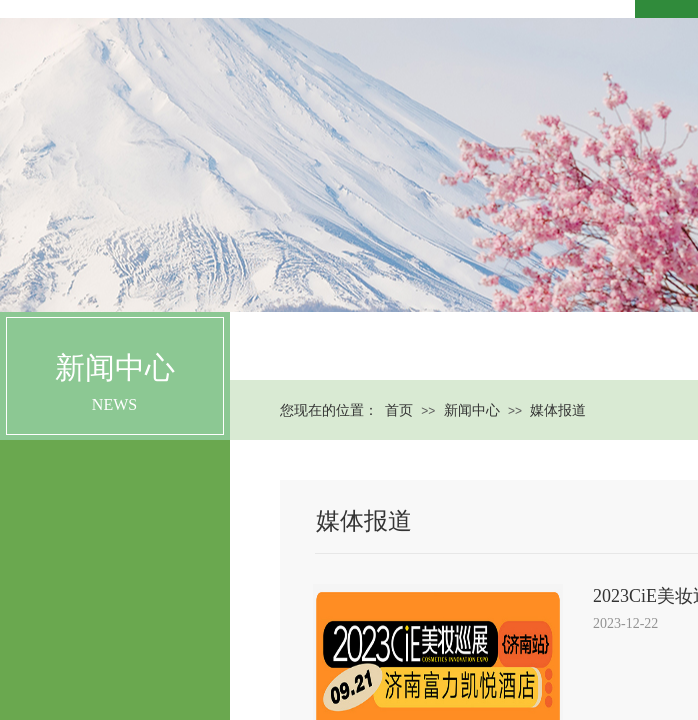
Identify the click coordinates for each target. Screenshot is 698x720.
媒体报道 (558, 410)
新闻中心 (472, 410)
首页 (399, 410)
